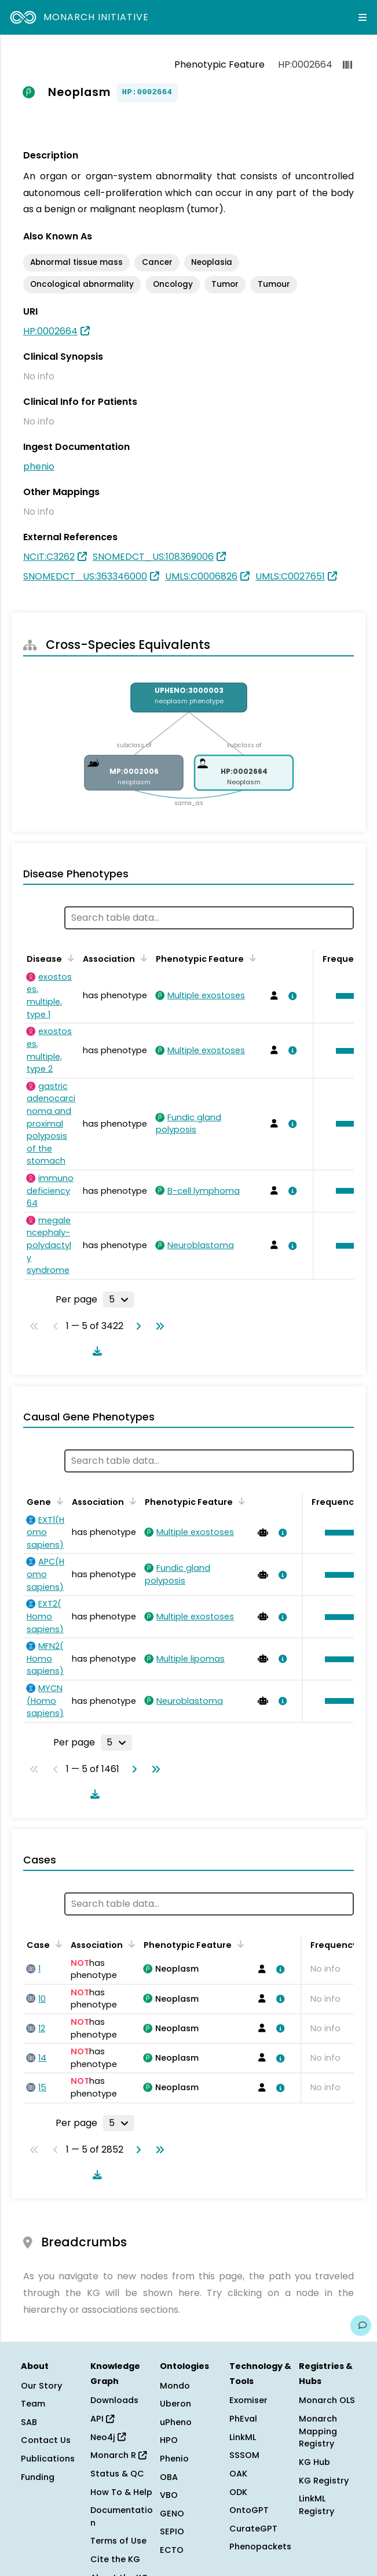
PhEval (243, 2418)
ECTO (172, 2550)
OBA (169, 2477)
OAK (238, 2473)
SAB (29, 2422)
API (102, 2418)
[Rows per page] (118, 1299)
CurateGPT (253, 2528)
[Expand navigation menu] (362, 17)
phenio (38, 466)
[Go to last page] (157, 1326)
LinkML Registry (316, 2505)
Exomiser (248, 2400)
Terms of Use (118, 2541)
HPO (169, 2440)
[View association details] (290, 996)
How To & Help (121, 2492)
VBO (169, 2495)
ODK (238, 2492)
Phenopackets (260, 2546)
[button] (342, 1533)
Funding (37, 2477)
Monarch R (118, 2455)
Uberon (175, 2403)
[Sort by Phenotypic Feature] (251, 958)
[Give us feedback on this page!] (360, 2325)
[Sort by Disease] (69, 958)
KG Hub (314, 2462)
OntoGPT (249, 2510)
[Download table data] (95, 1351)
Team (33, 2403)
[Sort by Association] (142, 958)
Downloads (114, 2400)
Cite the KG (115, 2559)
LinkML (242, 2437)
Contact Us (46, 2440)
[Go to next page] (136, 1326)
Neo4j (108, 2437)
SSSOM (244, 2455)
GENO (172, 2513)
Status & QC (117, 2473)
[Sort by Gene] (58, 1501)
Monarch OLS (327, 2400)
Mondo (175, 2386)
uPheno (176, 2422)
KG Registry (324, 2480)
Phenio (174, 2458)
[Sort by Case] (57, 1944)
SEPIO (172, 2531)
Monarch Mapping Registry (318, 2431)
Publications (48, 2458)
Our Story (41, 2386)
